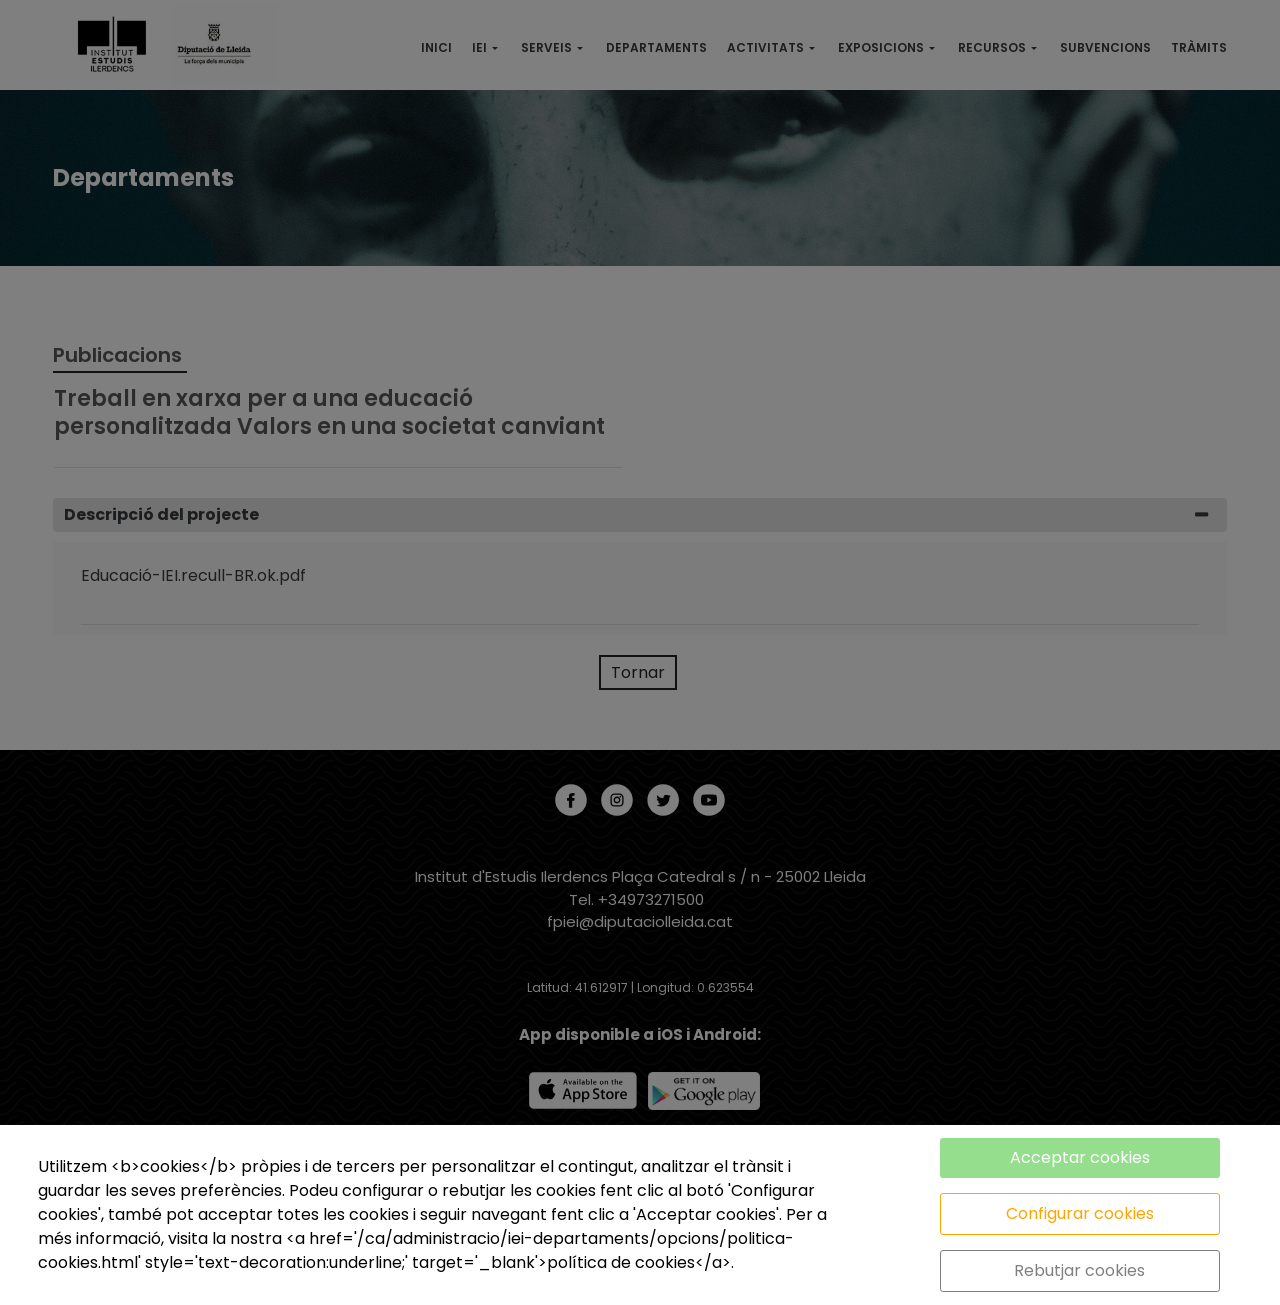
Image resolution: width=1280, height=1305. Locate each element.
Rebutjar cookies (1079, 1270)
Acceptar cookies (1080, 1157)
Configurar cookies (1080, 1213)
